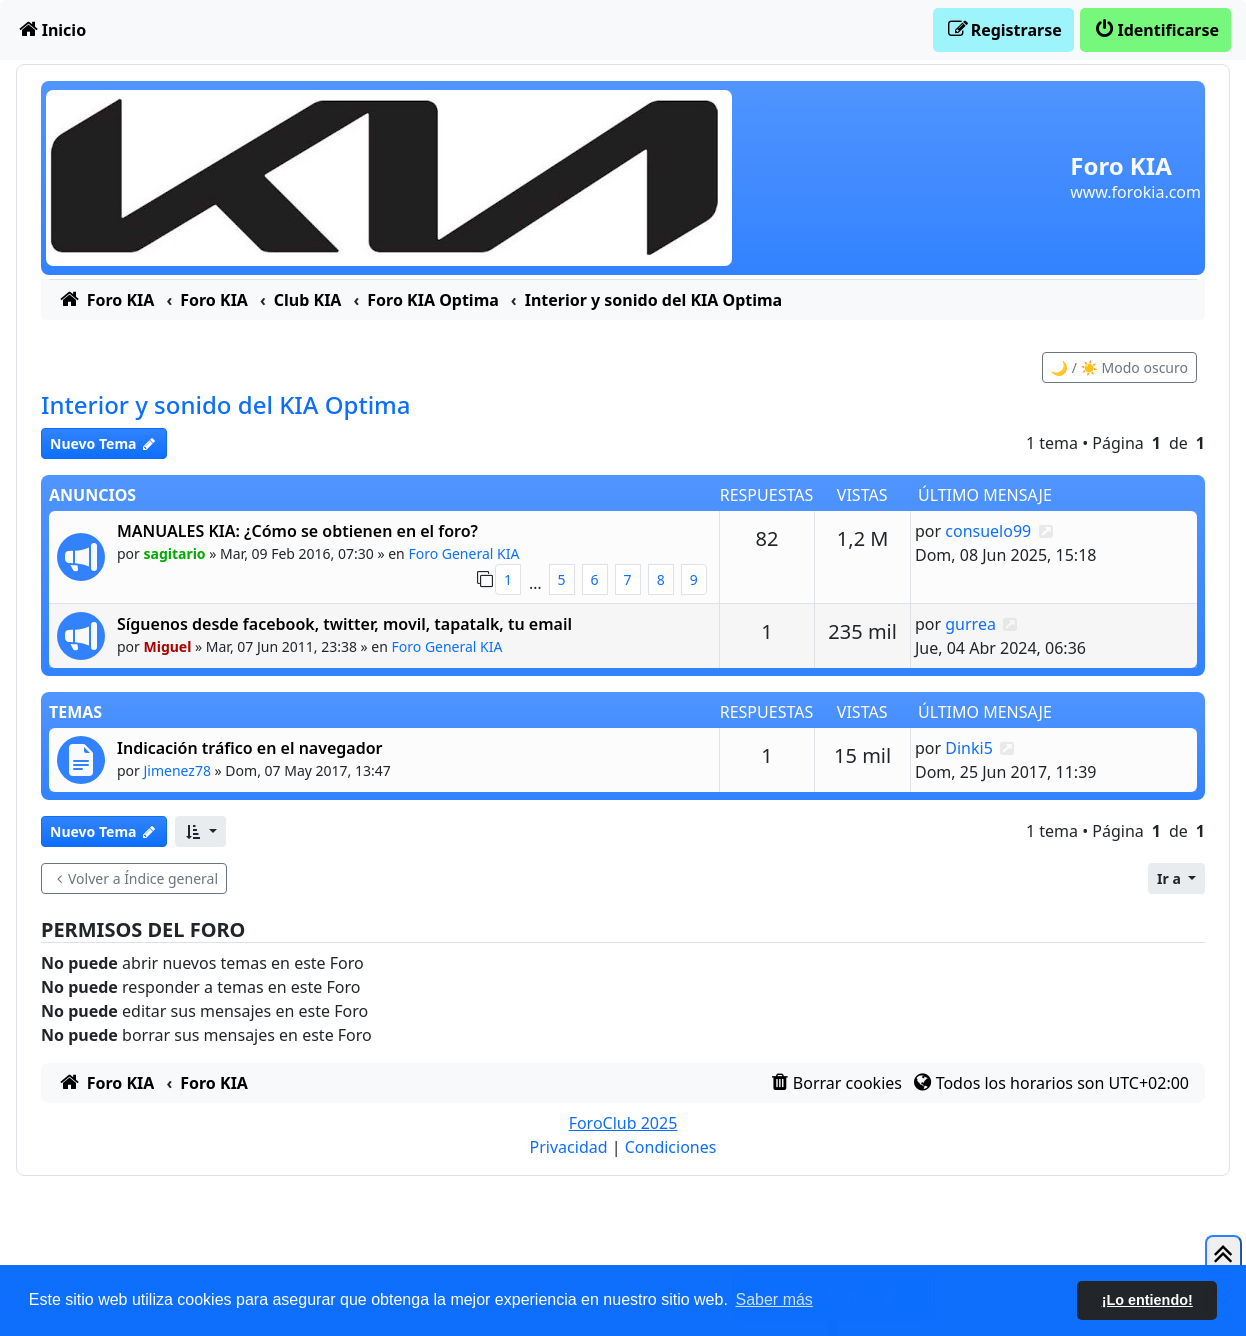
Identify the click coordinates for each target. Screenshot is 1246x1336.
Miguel (168, 646)
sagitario (175, 553)
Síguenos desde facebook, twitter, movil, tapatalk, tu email (344, 624)
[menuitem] (51, 30)
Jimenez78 (177, 770)
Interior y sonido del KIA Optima (226, 404)
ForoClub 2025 (623, 1123)
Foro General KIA (463, 553)
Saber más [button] (774, 1299)
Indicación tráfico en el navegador (250, 748)
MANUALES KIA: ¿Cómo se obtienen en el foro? (297, 531)
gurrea (970, 624)
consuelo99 (988, 531)
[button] (200, 831)
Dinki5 (969, 748)
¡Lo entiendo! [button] (1147, 1300)
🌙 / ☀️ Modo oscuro (1119, 367)
